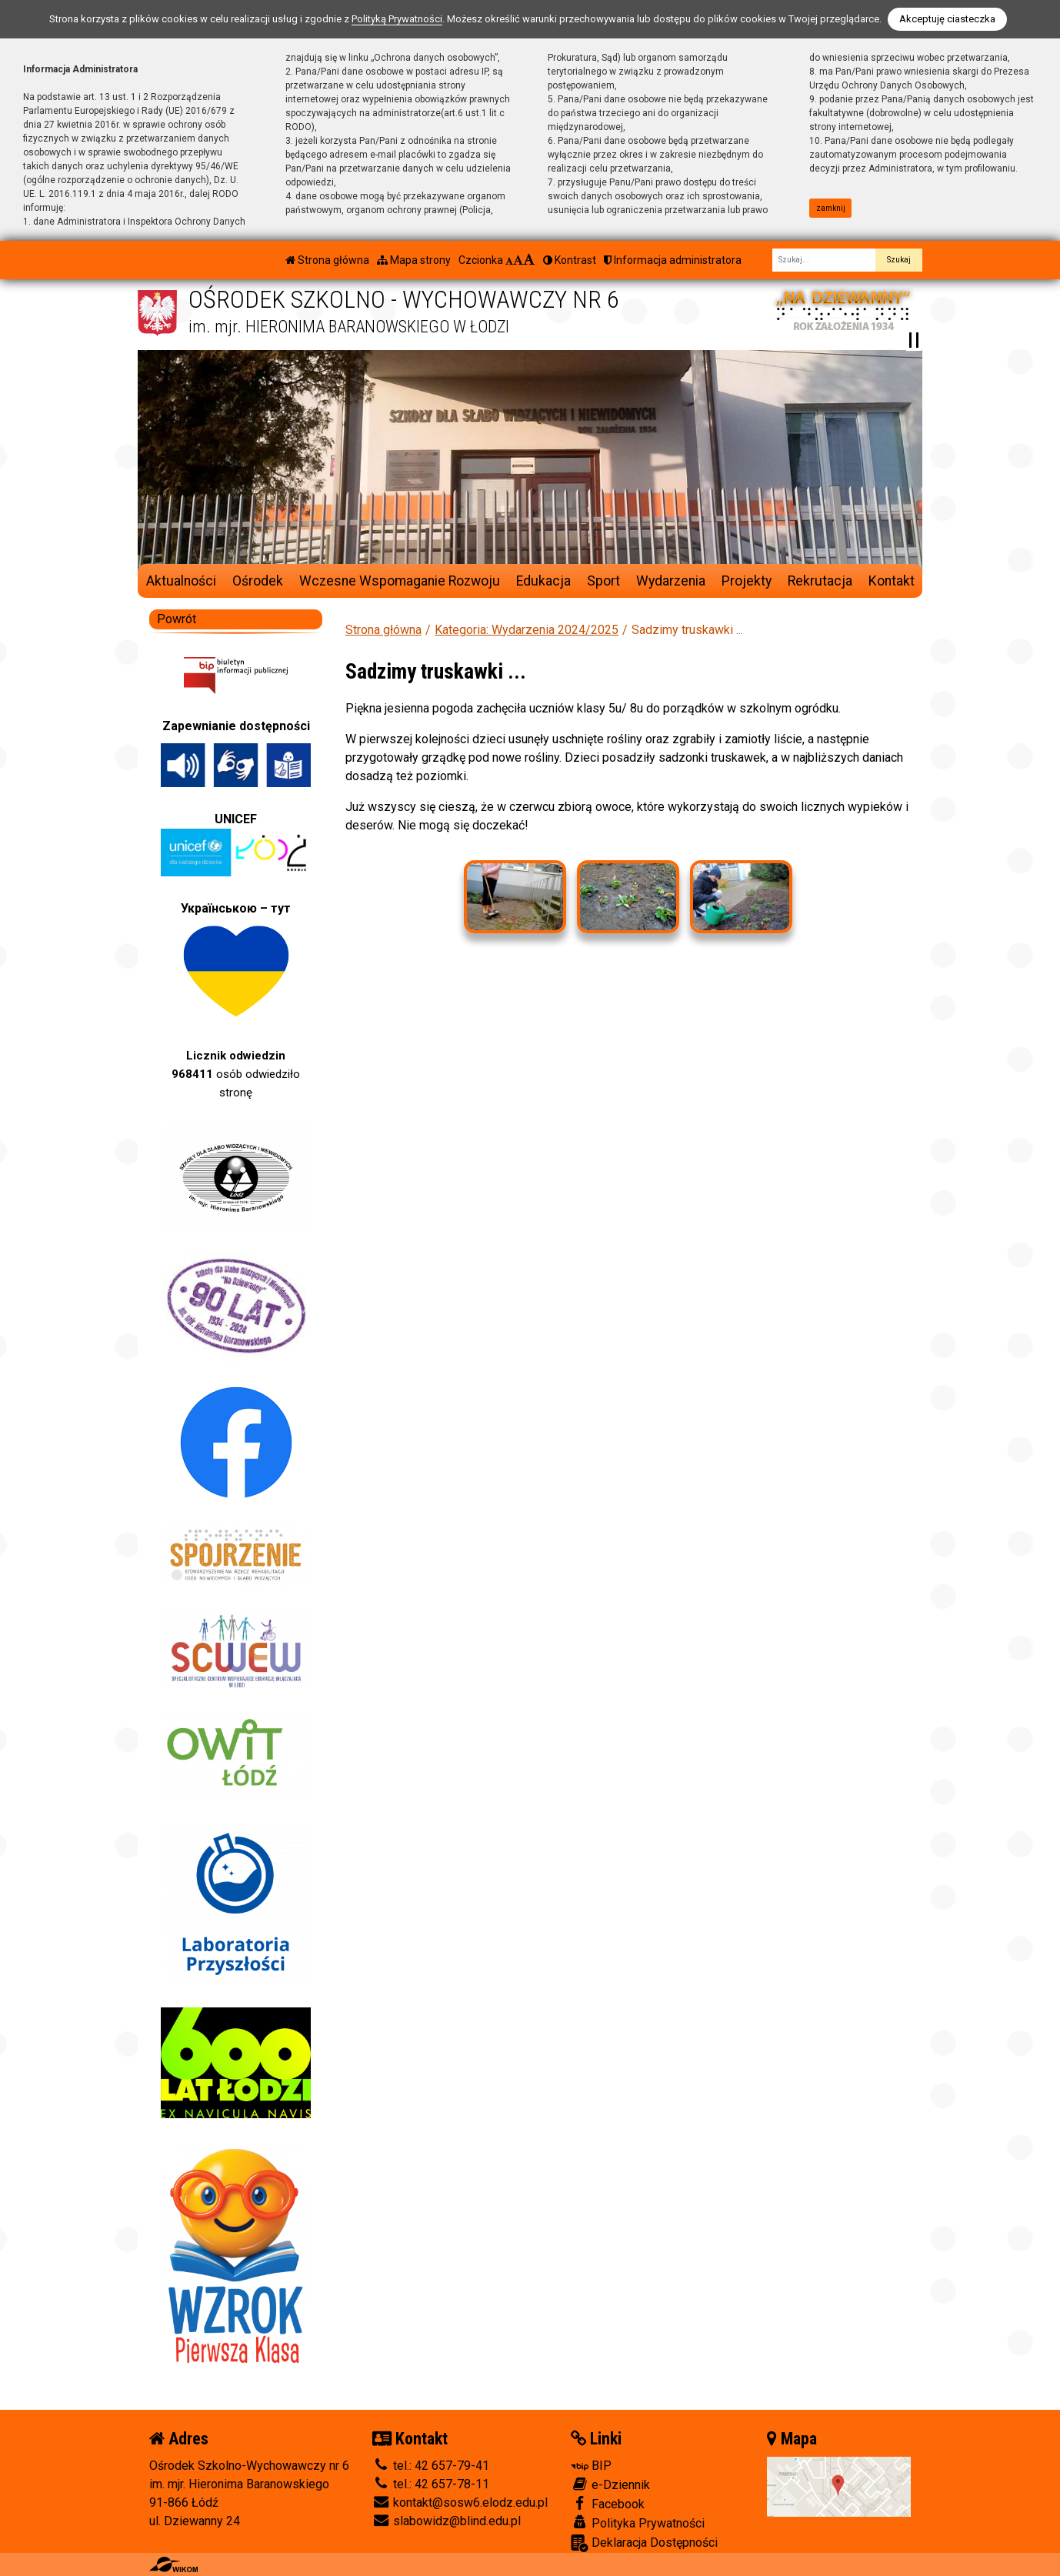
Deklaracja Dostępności (644, 2543)
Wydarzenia (670, 581)
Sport (603, 581)
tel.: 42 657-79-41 (430, 2465)
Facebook (608, 2503)
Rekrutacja (820, 581)
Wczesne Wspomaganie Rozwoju (399, 581)
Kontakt (891, 581)
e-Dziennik (610, 2484)
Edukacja (543, 581)
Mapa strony (414, 260)
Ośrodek (257, 581)
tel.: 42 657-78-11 (430, 2484)
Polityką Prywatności (397, 19)
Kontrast (569, 260)
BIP (591, 2465)
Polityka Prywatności (638, 2523)
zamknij (830, 208)
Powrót (176, 619)
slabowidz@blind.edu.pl (446, 2521)
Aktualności (181, 581)
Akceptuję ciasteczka (947, 19)
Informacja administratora (673, 260)
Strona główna (327, 260)
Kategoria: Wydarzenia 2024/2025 (526, 629)
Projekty (747, 581)
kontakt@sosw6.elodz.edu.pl (460, 2502)
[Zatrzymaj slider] (913, 340)
